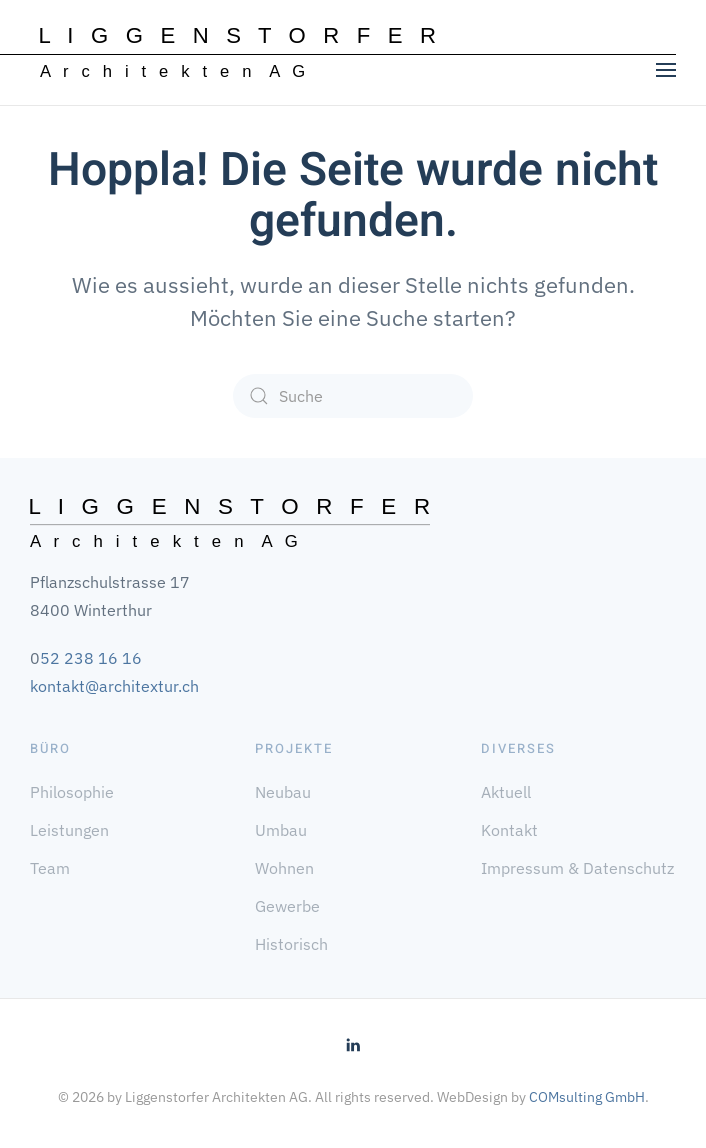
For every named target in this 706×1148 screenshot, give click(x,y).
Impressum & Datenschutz (577, 868)
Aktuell (506, 792)
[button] (666, 70)
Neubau (283, 792)
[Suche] (353, 396)
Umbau (281, 830)
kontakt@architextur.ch (114, 686)
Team (50, 868)
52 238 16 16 (91, 658)
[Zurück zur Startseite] (238, 53)
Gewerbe (287, 906)
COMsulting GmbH (587, 1097)
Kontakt (509, 830)
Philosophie (72, 792)
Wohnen (284, 868)
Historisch (291, 944)
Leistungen (69, 830)
